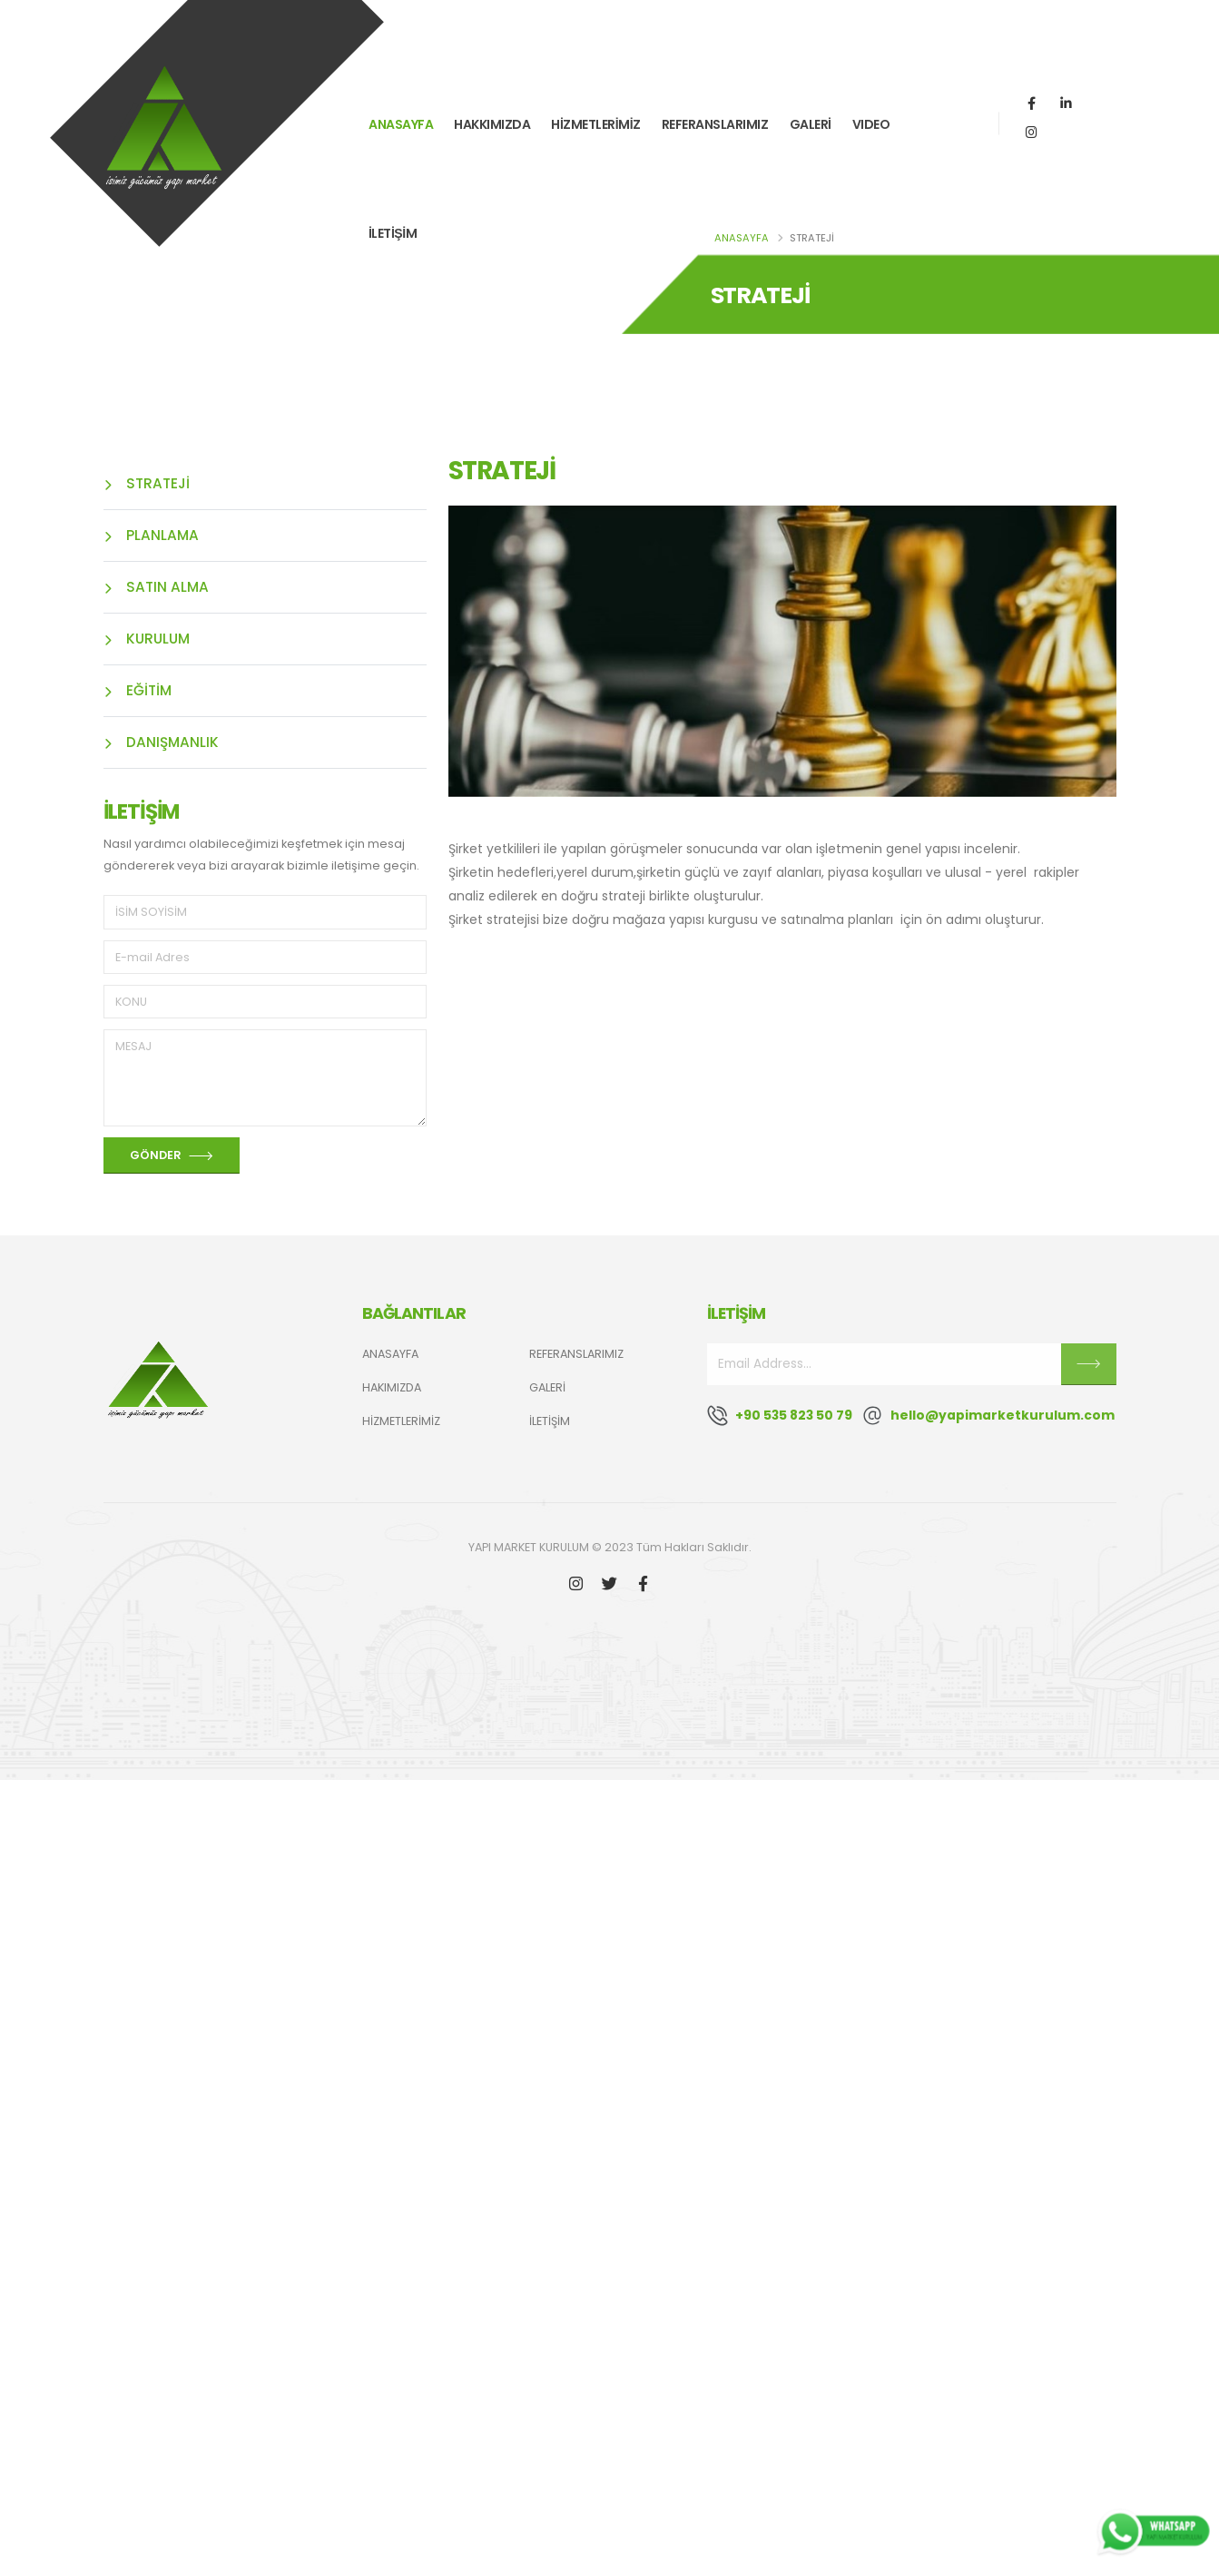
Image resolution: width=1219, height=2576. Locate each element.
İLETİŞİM (393, 230)
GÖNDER (171, 1156)
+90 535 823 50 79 (793, 1415)
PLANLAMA (151, 535)
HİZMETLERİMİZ (595, 121)
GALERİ (810, 121)
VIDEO (871, 121)
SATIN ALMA (156, 586)
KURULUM (146, 638)
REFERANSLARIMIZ (715, 121)
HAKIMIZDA (391, 1387)
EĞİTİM (137, 690)
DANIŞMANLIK (161, 742)
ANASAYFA (401, 121)
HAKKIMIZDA (492, 121)
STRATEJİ (146, 483)
